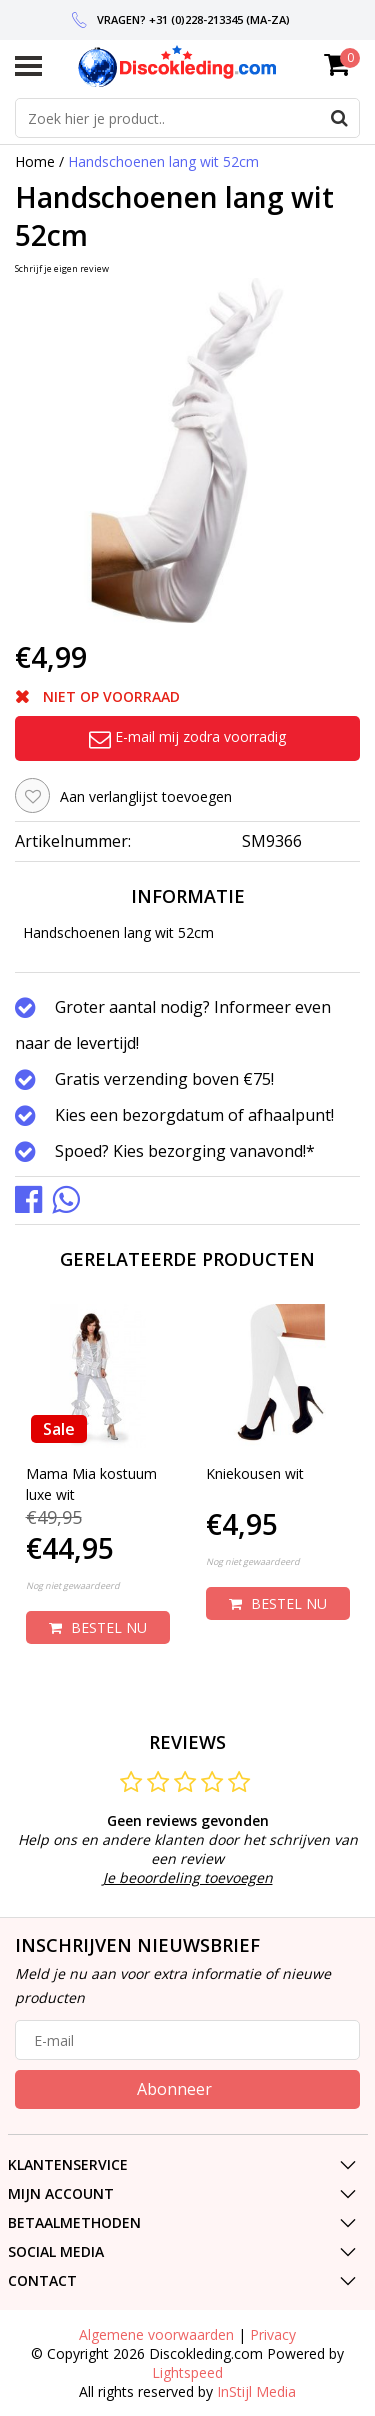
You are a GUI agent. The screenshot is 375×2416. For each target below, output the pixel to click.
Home (35, 161)
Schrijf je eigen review (62, 268)
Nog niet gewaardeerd (73, 1585)
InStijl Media (256, 2391)
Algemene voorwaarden (156, 2334)
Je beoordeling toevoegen (188, 1877)
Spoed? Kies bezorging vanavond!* (185, 1151)
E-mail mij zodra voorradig (187, 736)
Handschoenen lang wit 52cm (163, 161)
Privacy (273, 2334)
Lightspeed (187, 2372)
